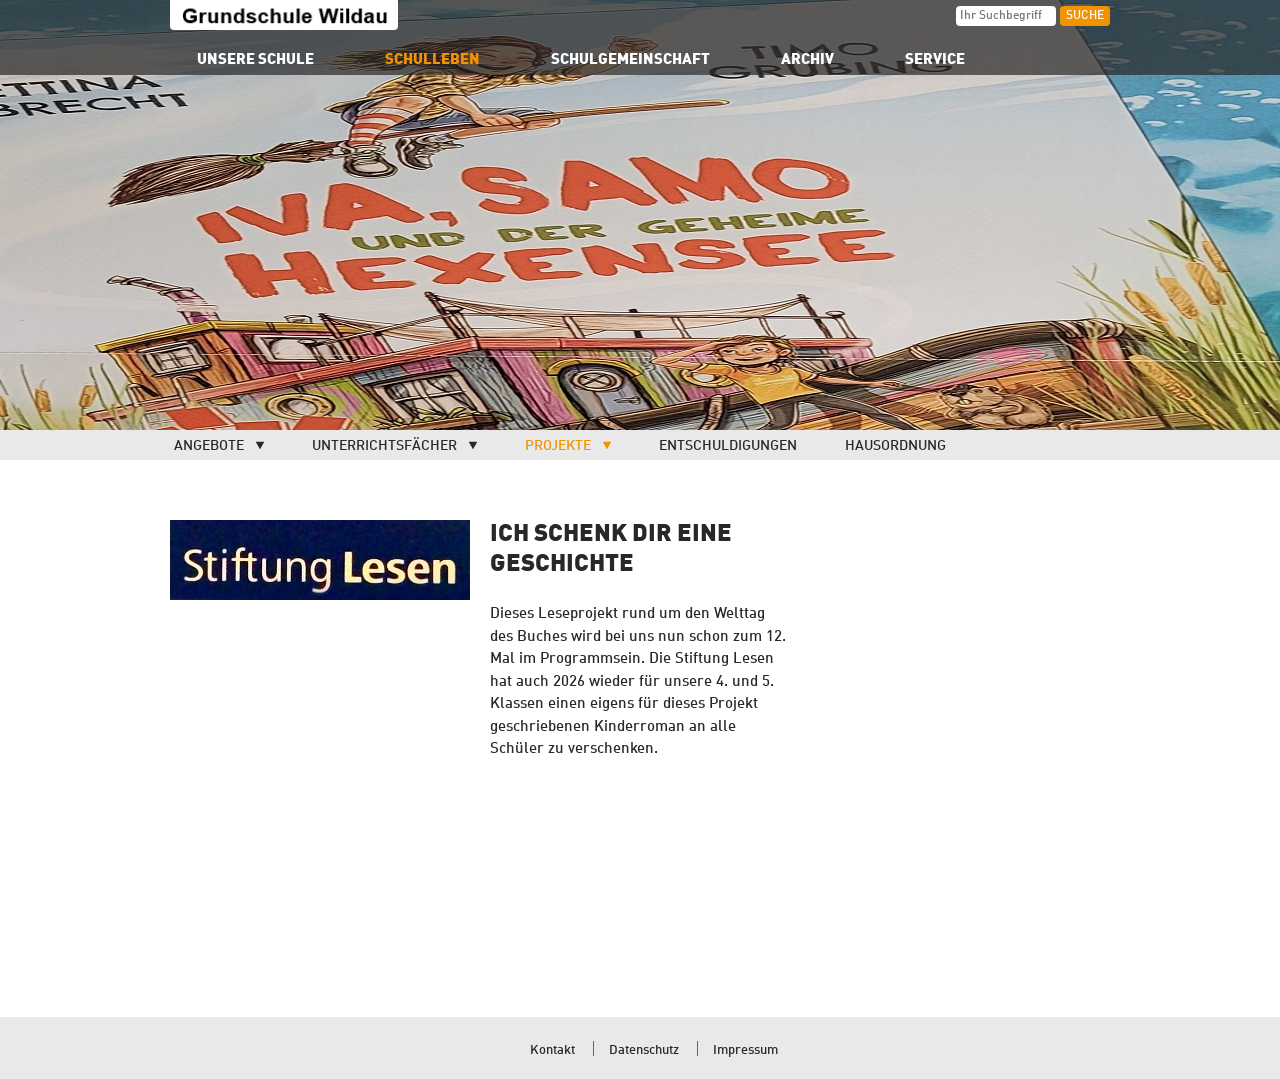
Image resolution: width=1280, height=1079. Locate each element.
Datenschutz (644, 1050)
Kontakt (552, 1050)
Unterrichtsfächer (384, 446)
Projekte (558, 446)
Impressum (745, 1050)
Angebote (209, 446)
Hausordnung (895, 446)
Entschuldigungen (728, 446)
